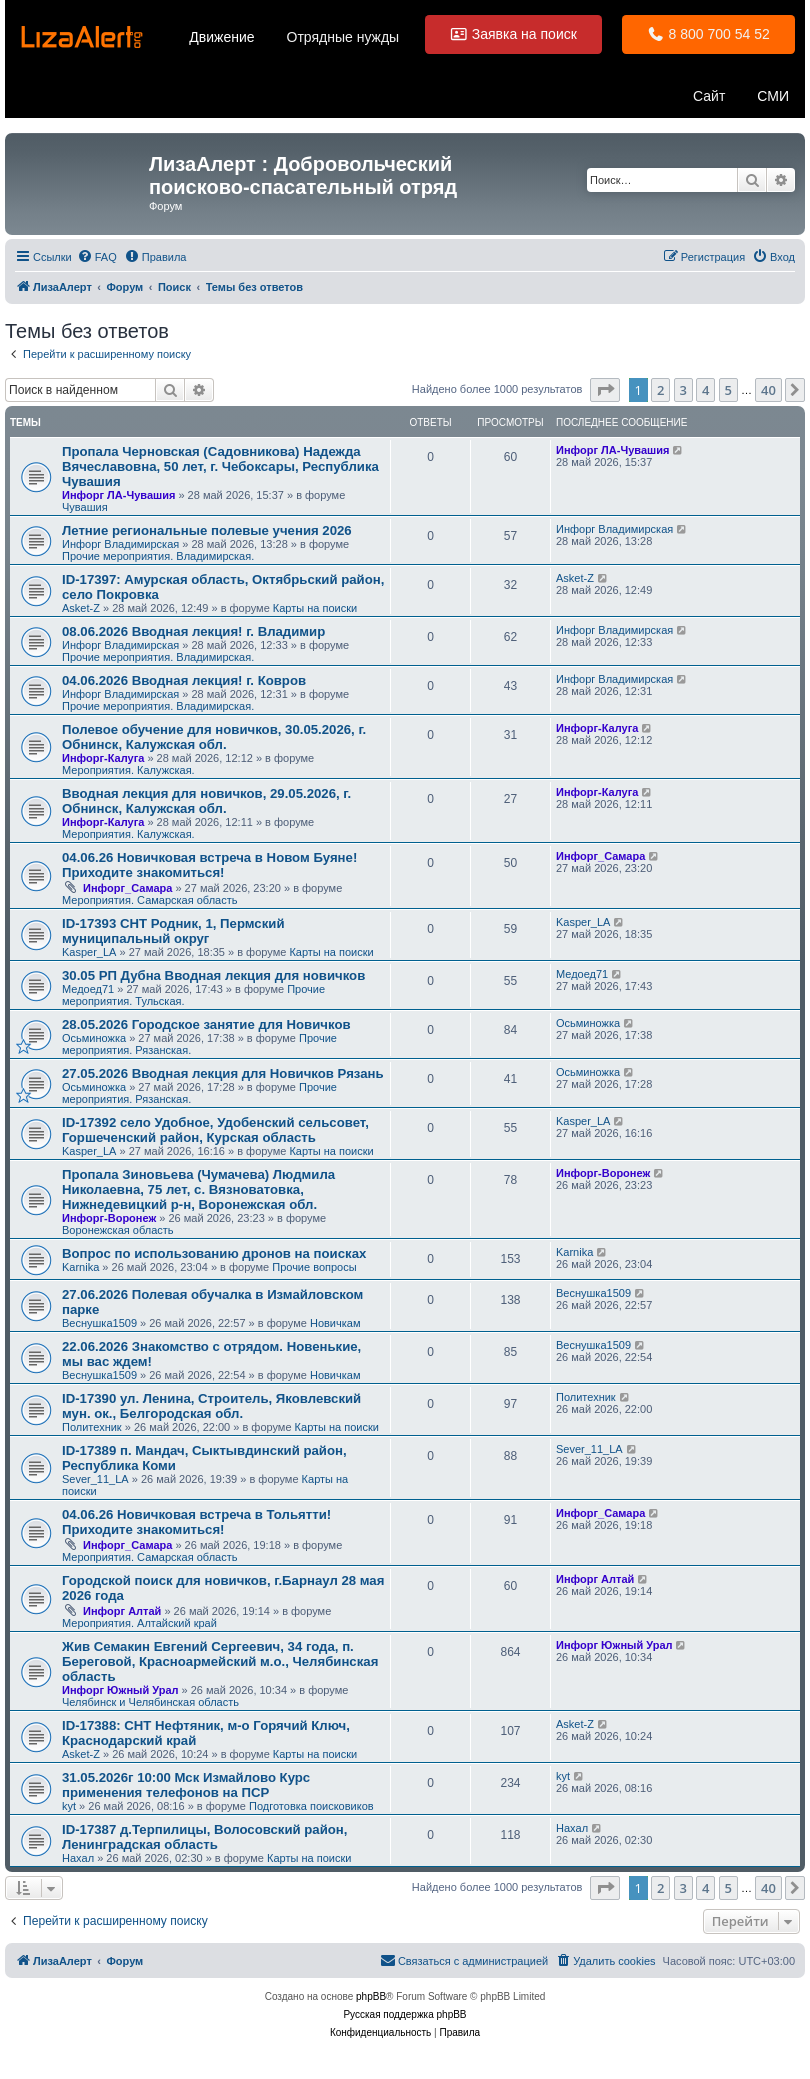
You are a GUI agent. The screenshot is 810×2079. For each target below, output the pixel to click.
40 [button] (768, 390)
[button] (605, 390)
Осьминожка (94, 1038)
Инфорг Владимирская (120, 544)
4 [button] (705, 390)
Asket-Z (81, 608)
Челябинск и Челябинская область (150, 1702)
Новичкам (335, 1323)
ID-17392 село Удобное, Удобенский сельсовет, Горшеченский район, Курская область (215, 1130)
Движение (221, 37)
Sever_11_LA (95, 1479)
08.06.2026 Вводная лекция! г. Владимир (193, 631)
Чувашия (85, 507)
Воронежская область (118, 1230)
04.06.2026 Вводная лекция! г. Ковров (184, 680)
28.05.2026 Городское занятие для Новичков (206, 1024)
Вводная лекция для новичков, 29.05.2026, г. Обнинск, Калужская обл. (206, 801)
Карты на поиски (315, 608)
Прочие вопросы (314, 1267)
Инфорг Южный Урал (120, 1690)
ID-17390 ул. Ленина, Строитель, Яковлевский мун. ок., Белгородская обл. (211, 1406)
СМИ (773, 96)
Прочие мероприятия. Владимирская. (158, 556)
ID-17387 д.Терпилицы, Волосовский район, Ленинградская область (205, 1837)
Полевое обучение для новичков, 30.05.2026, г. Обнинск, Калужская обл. (214, 737)
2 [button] (660, 390)
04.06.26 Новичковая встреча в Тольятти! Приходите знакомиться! (196, 1522)
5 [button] (728, 390)
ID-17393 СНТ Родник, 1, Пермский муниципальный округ (173, 931)
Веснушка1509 (99, 1323)
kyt (69, 1806)
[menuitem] (97, 257)
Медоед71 (88, 989)
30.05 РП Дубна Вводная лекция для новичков (213, 975)
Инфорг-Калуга (103, 758)
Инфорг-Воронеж (109, 1218)
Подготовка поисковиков (311, 1806)
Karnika (80, 1267)
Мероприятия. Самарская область (149, 900)
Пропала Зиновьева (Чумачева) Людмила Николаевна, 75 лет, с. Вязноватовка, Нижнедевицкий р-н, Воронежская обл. (198, 1189)
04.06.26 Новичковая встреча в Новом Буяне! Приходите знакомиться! (209, 865)
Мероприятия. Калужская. (128, 770)
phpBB (371, 1996)
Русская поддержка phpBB (404, 2014)
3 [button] (683, 390)
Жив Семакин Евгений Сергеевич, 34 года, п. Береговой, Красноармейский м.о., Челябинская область (220, 1661)
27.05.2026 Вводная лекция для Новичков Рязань (223, 1073)
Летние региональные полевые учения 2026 (207, 530)
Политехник (92, 1427)
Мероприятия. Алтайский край (139, 1623)
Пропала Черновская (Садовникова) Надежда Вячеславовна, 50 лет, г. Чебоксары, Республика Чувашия (220, 466)
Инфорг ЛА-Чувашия (118, 495)
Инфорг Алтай (122, 1611)
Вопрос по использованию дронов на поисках (214, 1253)
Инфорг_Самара (127, 888)
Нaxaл (78, 1858)
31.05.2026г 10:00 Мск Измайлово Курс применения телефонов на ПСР (186, 1785)
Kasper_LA (89, 952)
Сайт (709, 96)
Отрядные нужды (343, 37)
